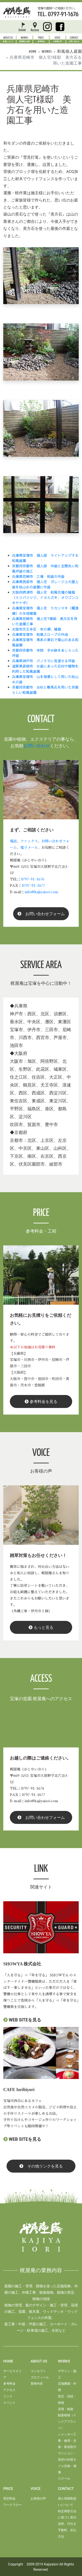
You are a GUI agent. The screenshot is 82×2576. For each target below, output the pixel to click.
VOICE (57, 39)
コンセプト (38, 2371)
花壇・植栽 (65, 2409)
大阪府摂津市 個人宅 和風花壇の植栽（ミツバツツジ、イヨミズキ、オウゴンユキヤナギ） (45, 597)
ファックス (29, 841)
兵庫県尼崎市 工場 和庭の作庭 (38, 576)
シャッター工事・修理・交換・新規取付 (67, 2441)
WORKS (24, 39)
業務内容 (37, 2383)
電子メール (29, 847)
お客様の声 (38, 2498)
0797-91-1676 (32, 879)
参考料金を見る (41, 1401)
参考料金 (9, 2383)
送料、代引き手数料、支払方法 (67, 2530)
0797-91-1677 (33, 885)
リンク (7, 2396)
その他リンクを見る (41, 2166)
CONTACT (74, 39)
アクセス (9, 2390)
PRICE (41, 39)
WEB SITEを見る (22, 2020)
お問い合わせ (37, 745)
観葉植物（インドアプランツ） (67, 2421)
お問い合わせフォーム (41, 913)
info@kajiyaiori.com (41, 892)
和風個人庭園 (69, 52)
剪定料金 (9, 2498)
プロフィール (40, 2377)
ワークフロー (12, 2505)
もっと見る (41, 1627)
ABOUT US (8, 39)
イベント (9, 2402)
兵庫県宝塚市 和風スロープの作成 (40, 634)
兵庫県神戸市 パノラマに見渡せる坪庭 (43, 660)
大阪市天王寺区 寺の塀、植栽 (36, 629)
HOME (33, 52)
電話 (13, 841)
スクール (64, 2478)
